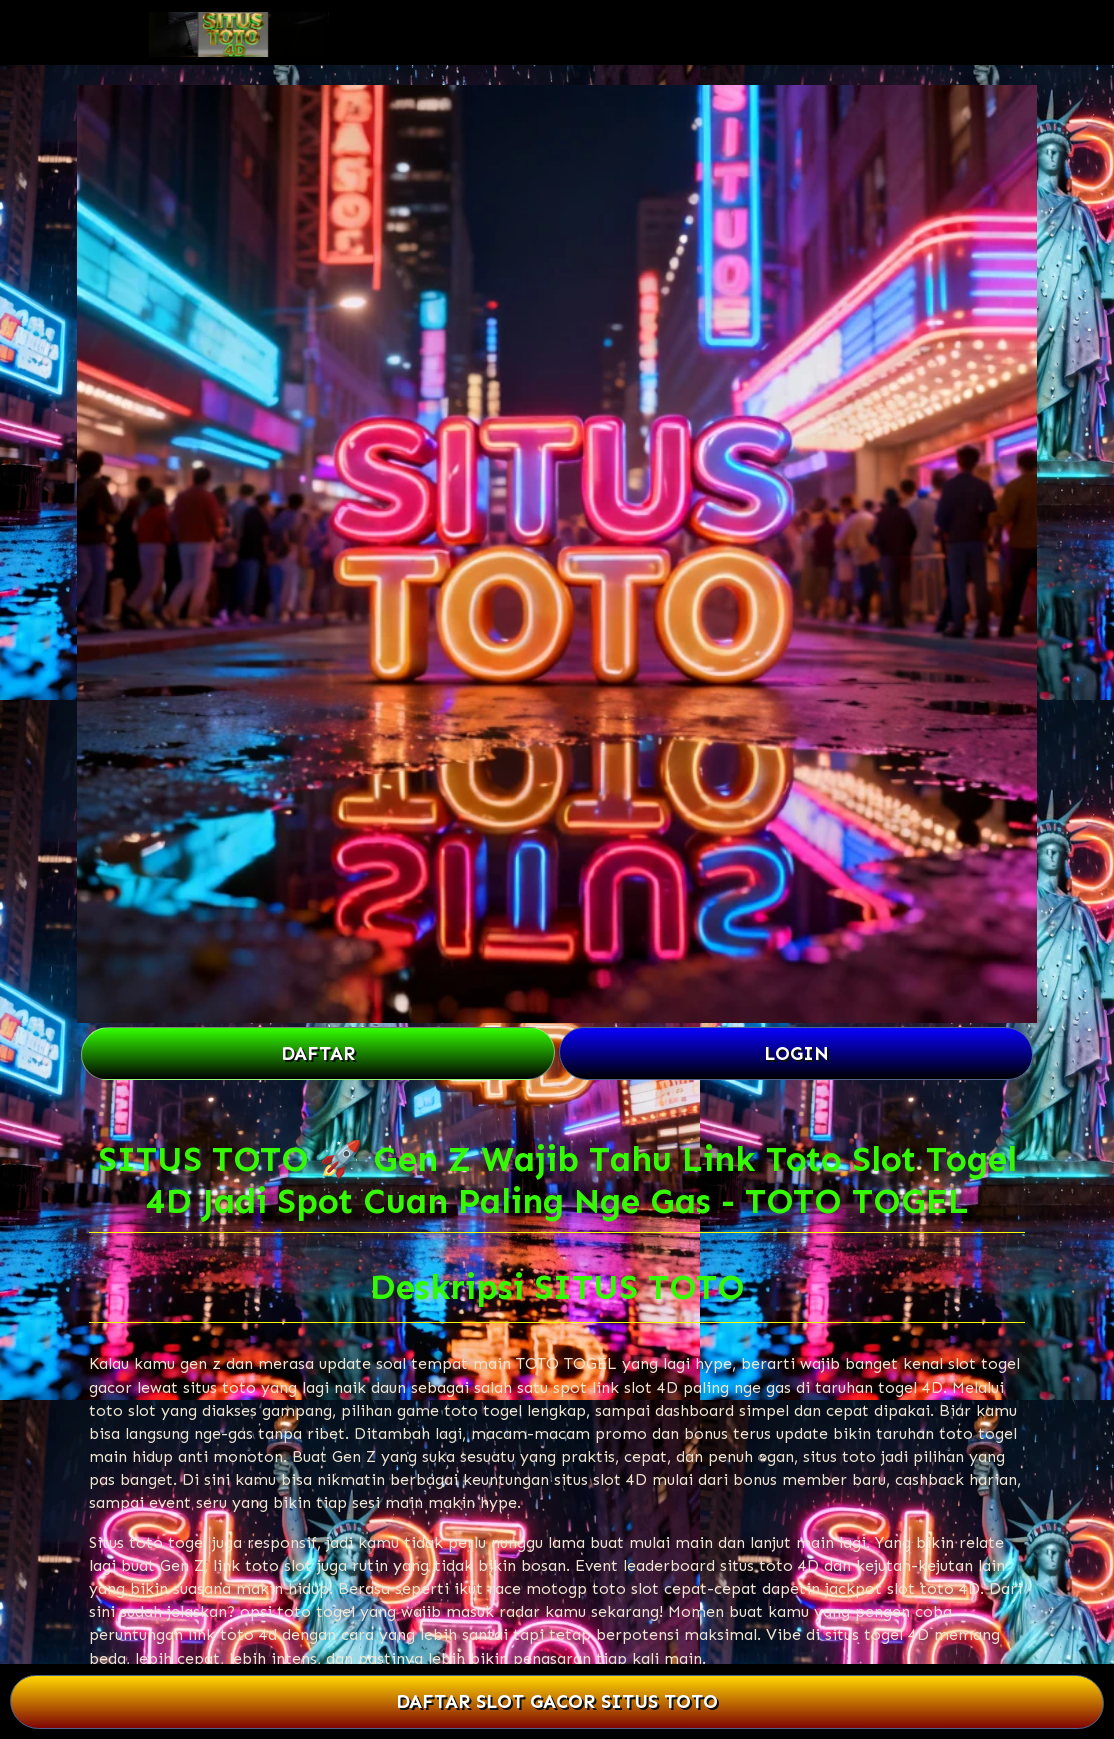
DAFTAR (318, 1053)
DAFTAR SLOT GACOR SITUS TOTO (557, 1701)
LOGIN (796, 1053)
